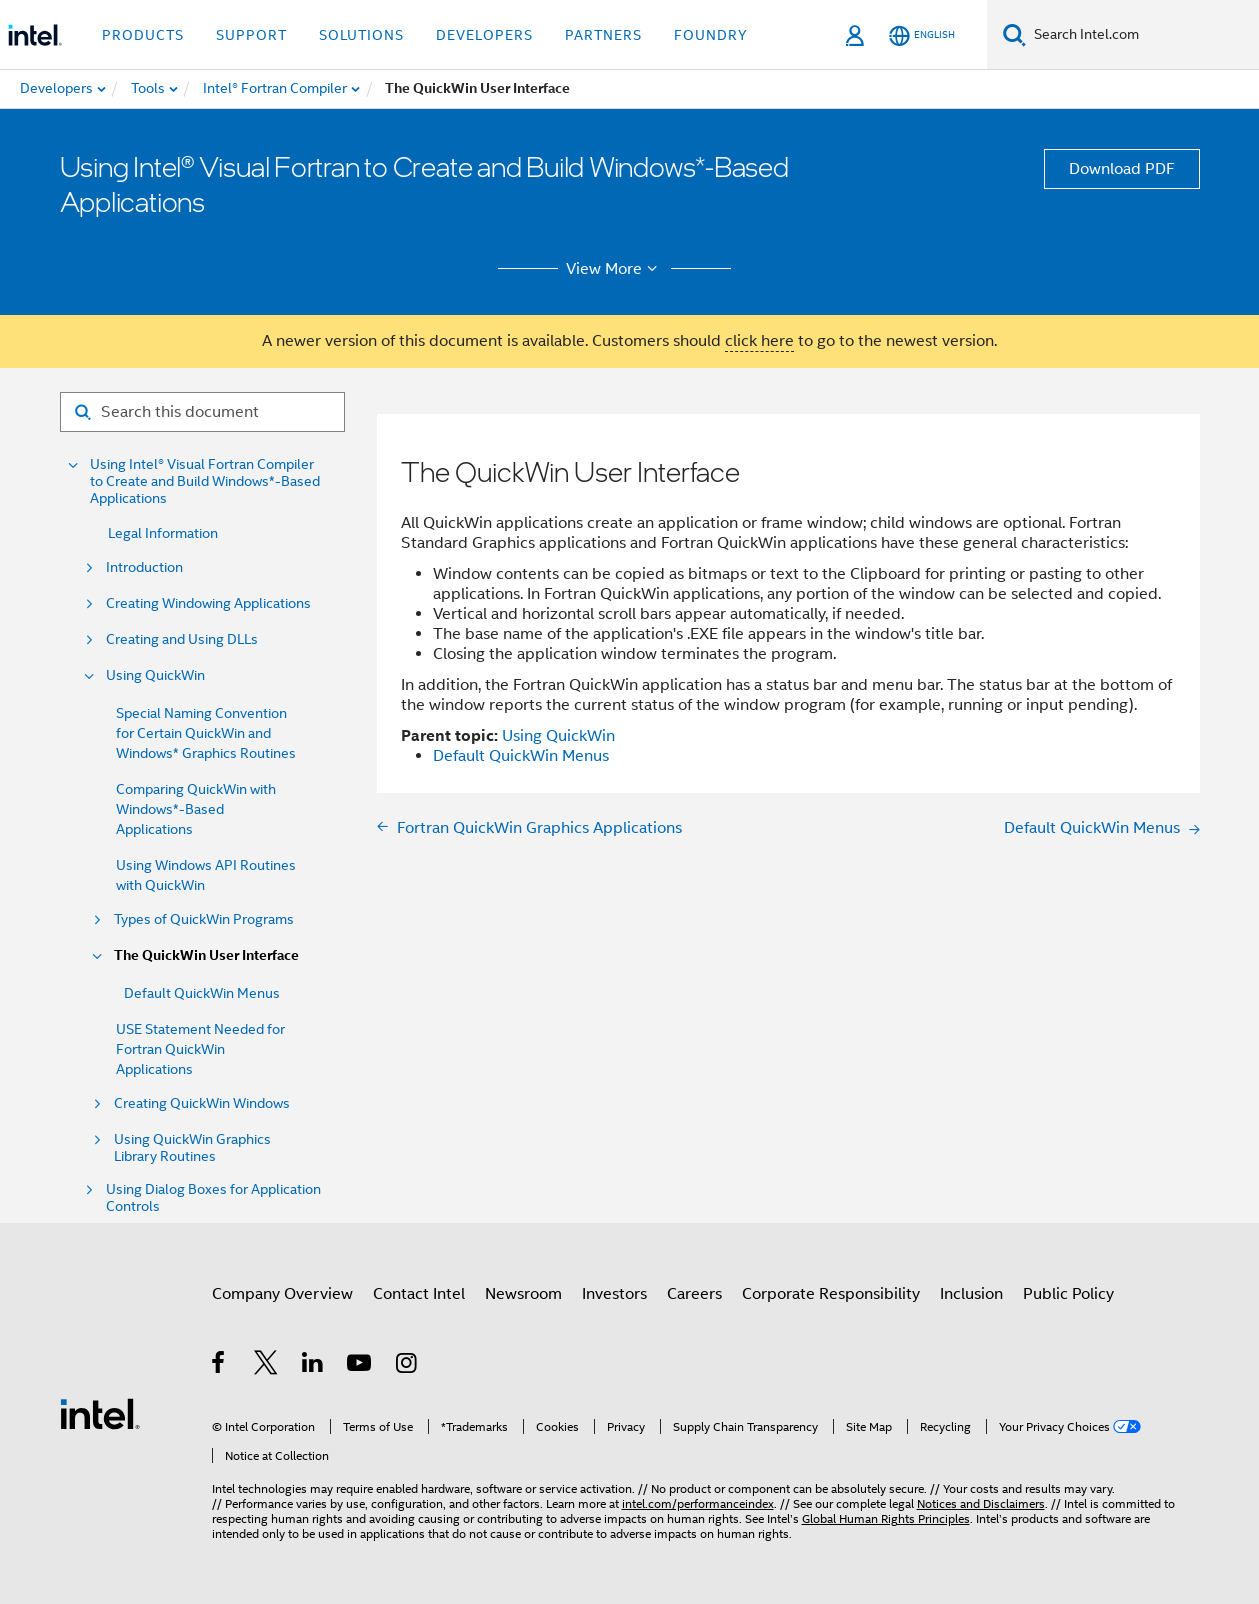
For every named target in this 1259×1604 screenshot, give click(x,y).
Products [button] (143, 35)
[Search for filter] (202, 412)
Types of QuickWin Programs (204, 919)
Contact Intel (419, 1294)
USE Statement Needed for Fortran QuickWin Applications (200, 1049)
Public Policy (1068, 1294)
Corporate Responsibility (831, 1294)
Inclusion (971, 1294)
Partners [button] (603, 35)
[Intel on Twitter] (266, 1366)
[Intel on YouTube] (360, 1366)
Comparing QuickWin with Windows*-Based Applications (196, 809)
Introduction (144, 567)
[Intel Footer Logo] (100, 1413)
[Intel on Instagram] (407, 1366)
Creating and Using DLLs (182, 639)
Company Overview (282, 1294)
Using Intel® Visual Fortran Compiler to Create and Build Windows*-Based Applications (205, 481)
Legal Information (163, 533)
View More (614, 269)
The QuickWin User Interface (206, 955)
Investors (614, 1294)
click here (759, 341)
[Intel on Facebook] (219, 1366)
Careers (694, 1294)
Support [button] (251, 35)
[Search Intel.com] (1142, 35)
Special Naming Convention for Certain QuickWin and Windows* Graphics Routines (206, 733)
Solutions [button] (361, 35)
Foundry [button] (711, 35)
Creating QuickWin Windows (202, 1103)
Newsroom (523, 1294)
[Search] (1014, 34)
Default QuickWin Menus (202, 993)
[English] (922, 35)
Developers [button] (484, 35)
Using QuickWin (155, 675)
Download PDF (1122, 169)
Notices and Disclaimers (981, 1503)
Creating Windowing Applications (208, 603)
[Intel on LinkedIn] (313, 1366)
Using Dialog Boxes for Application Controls (213, 1198)
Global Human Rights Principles (886, 1518)
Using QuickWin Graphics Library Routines (192, 1148)
